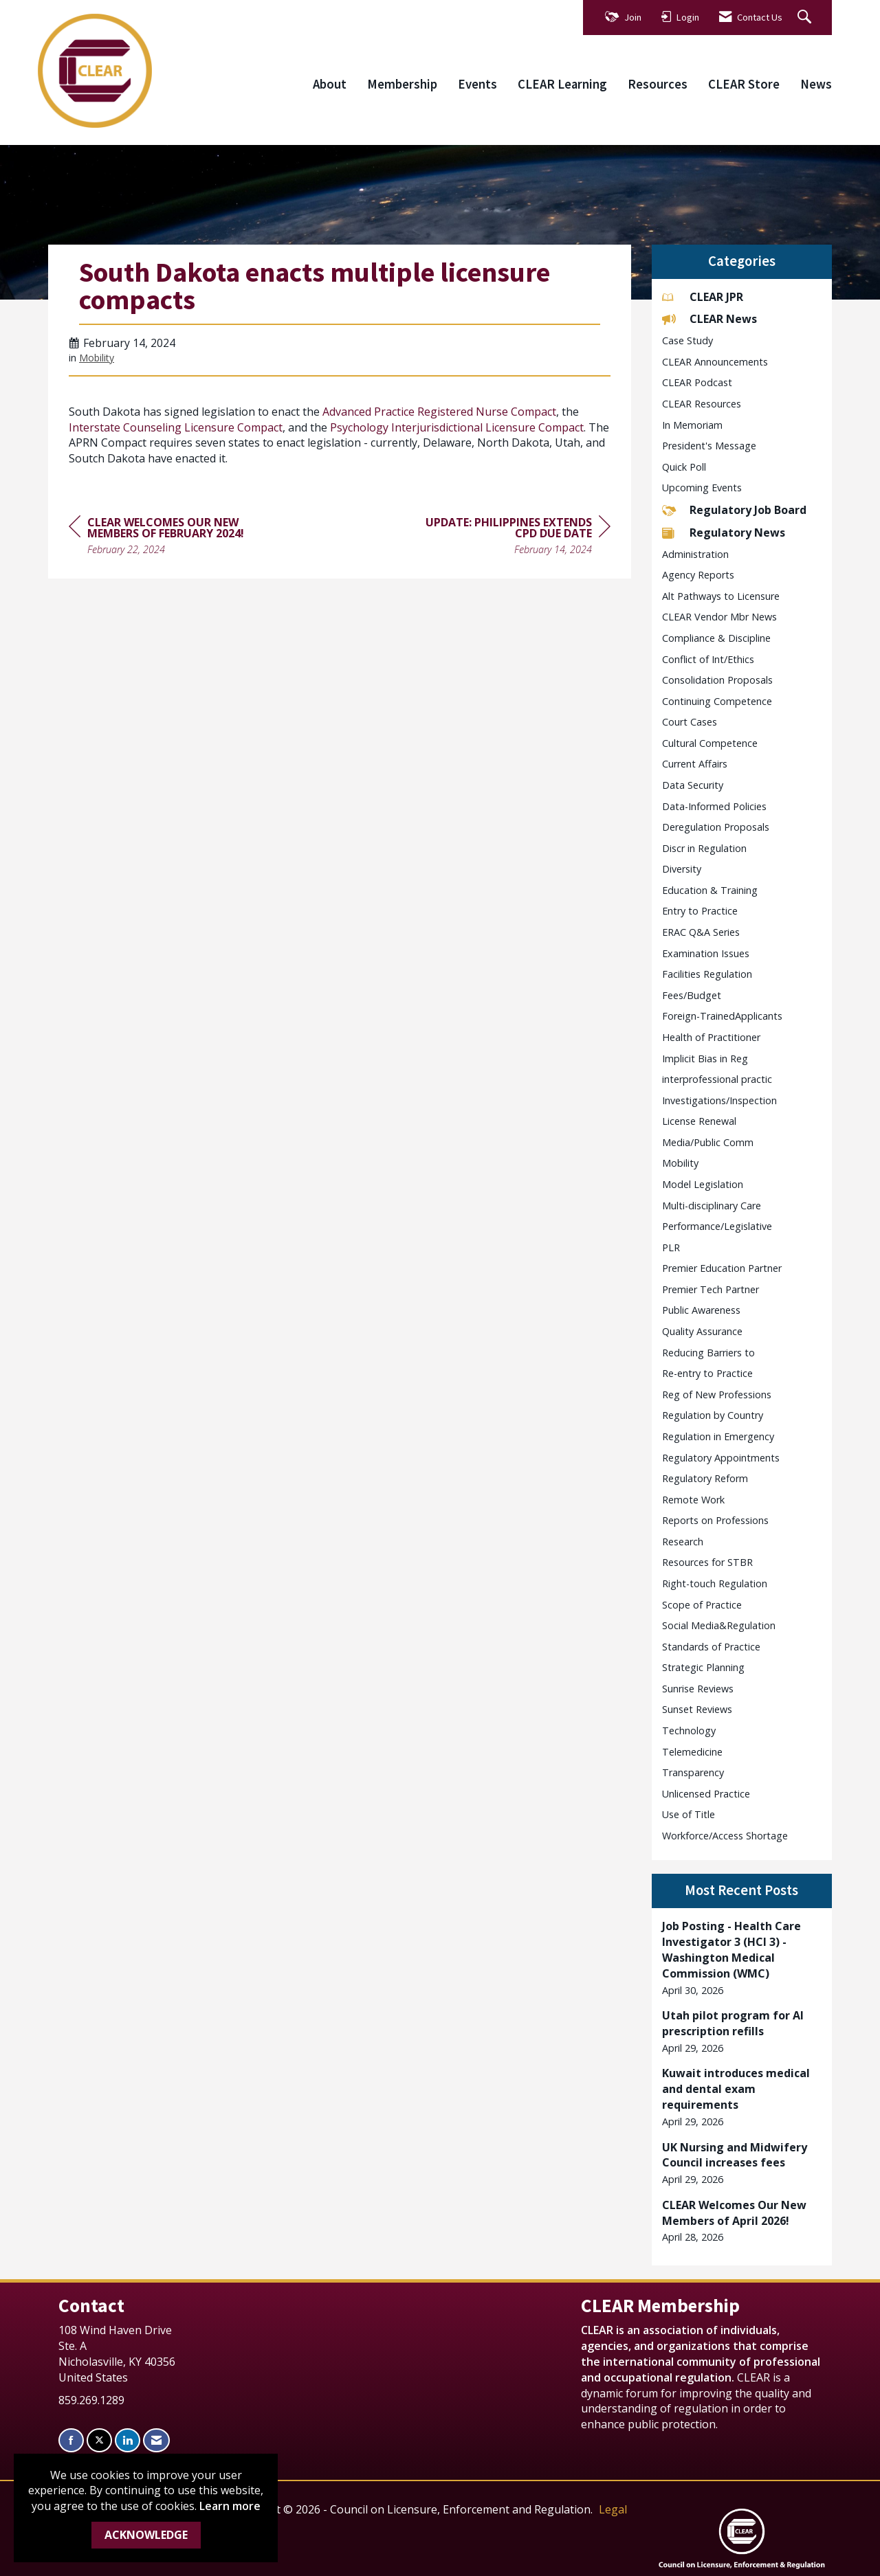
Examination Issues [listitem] (705, 953)
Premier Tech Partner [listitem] (710, 1289)
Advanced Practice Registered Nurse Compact (439, 411)
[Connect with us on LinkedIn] (127, 2440)
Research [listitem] (682, 1541)
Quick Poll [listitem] (684, 466)
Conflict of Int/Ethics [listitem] (708, 659)
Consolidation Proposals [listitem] (717, 679)
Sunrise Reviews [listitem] (698, 1688)
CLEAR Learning (562, 84)
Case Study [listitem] (687, 340)
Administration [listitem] (695, 554)
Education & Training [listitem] (710, 890)
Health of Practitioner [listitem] (711, 1037)
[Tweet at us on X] (99, 2440)
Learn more (230, 2505)
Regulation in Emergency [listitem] (718, 1436)
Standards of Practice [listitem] (711, 1646)
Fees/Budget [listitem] (691, 995)
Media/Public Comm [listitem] (708, 1142)
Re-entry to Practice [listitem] (707, 1373)
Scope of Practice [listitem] (702, 1604)
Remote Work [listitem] (693, 1499)
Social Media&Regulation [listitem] (719, 1625)
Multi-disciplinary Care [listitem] (711, 1205)
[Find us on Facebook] (71, 2440)
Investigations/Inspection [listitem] (719, 1100)
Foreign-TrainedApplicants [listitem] (722, 1015)
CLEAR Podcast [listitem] (697, 382)
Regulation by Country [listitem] (712, 1415)
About (329, 84)
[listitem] (742, 1957)
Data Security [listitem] (692, 785)
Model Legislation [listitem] (702, 1184)
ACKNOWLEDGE (146, 2534)
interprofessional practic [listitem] (717, 1079)
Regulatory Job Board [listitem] (734, 509)
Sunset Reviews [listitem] (697, 1709)
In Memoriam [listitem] (692, 425)
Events (477, 84)
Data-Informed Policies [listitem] (714, 806)
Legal (613, 2509)
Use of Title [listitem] (688, 1814)
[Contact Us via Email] (156, 2440)
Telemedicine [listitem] (692, 1751)
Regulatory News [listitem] (723, 532)
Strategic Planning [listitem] (703, 1667)
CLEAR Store (744, 84)
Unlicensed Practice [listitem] (706, 1793)
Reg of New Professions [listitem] (716, 1394)
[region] (507, 538)
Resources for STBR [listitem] (707, 1562)
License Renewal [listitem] (699, 1121)
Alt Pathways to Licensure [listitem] (721, 596)
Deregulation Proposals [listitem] (715, 826)
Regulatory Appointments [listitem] (721, 1457)
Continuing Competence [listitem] (717, 701)
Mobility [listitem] (680, 1162)
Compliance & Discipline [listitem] (716, 638)
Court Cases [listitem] (689, 721)
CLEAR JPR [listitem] (702, 296)
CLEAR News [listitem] (709, 318)
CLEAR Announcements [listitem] (715, 361)
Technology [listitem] (689, 1730)
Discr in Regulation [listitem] (704, 848)
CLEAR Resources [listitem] (701, 403)
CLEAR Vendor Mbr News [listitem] (719, 616)
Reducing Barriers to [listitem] (708, 1352)
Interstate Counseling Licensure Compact (176, 427)
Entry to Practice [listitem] (700, 910)
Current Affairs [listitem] (694, 763)
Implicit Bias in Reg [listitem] (705, 1058)
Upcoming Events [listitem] (702, 487)
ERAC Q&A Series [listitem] (701, 932)
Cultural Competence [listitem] (710, 743)
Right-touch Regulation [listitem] (714, 1583)
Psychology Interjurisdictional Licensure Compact (457, 427)
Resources (658, 84)
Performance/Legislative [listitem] (717, 1226)
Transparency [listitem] (693, 1772)
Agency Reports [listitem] (698, 574)
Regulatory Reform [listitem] (705, 1478)
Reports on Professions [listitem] (715, 1520)
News (816, 84)
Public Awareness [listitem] (701, 1310)
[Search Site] (806, 17)
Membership (402, 84)
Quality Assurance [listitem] (702, 1331)
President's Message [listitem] (709, 445)
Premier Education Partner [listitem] (722, 1268)
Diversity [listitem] (681, 868)
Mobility (96, 357)
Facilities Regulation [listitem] (707, 974)
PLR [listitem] (671, 1247)
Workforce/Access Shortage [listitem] (725, 1835)
